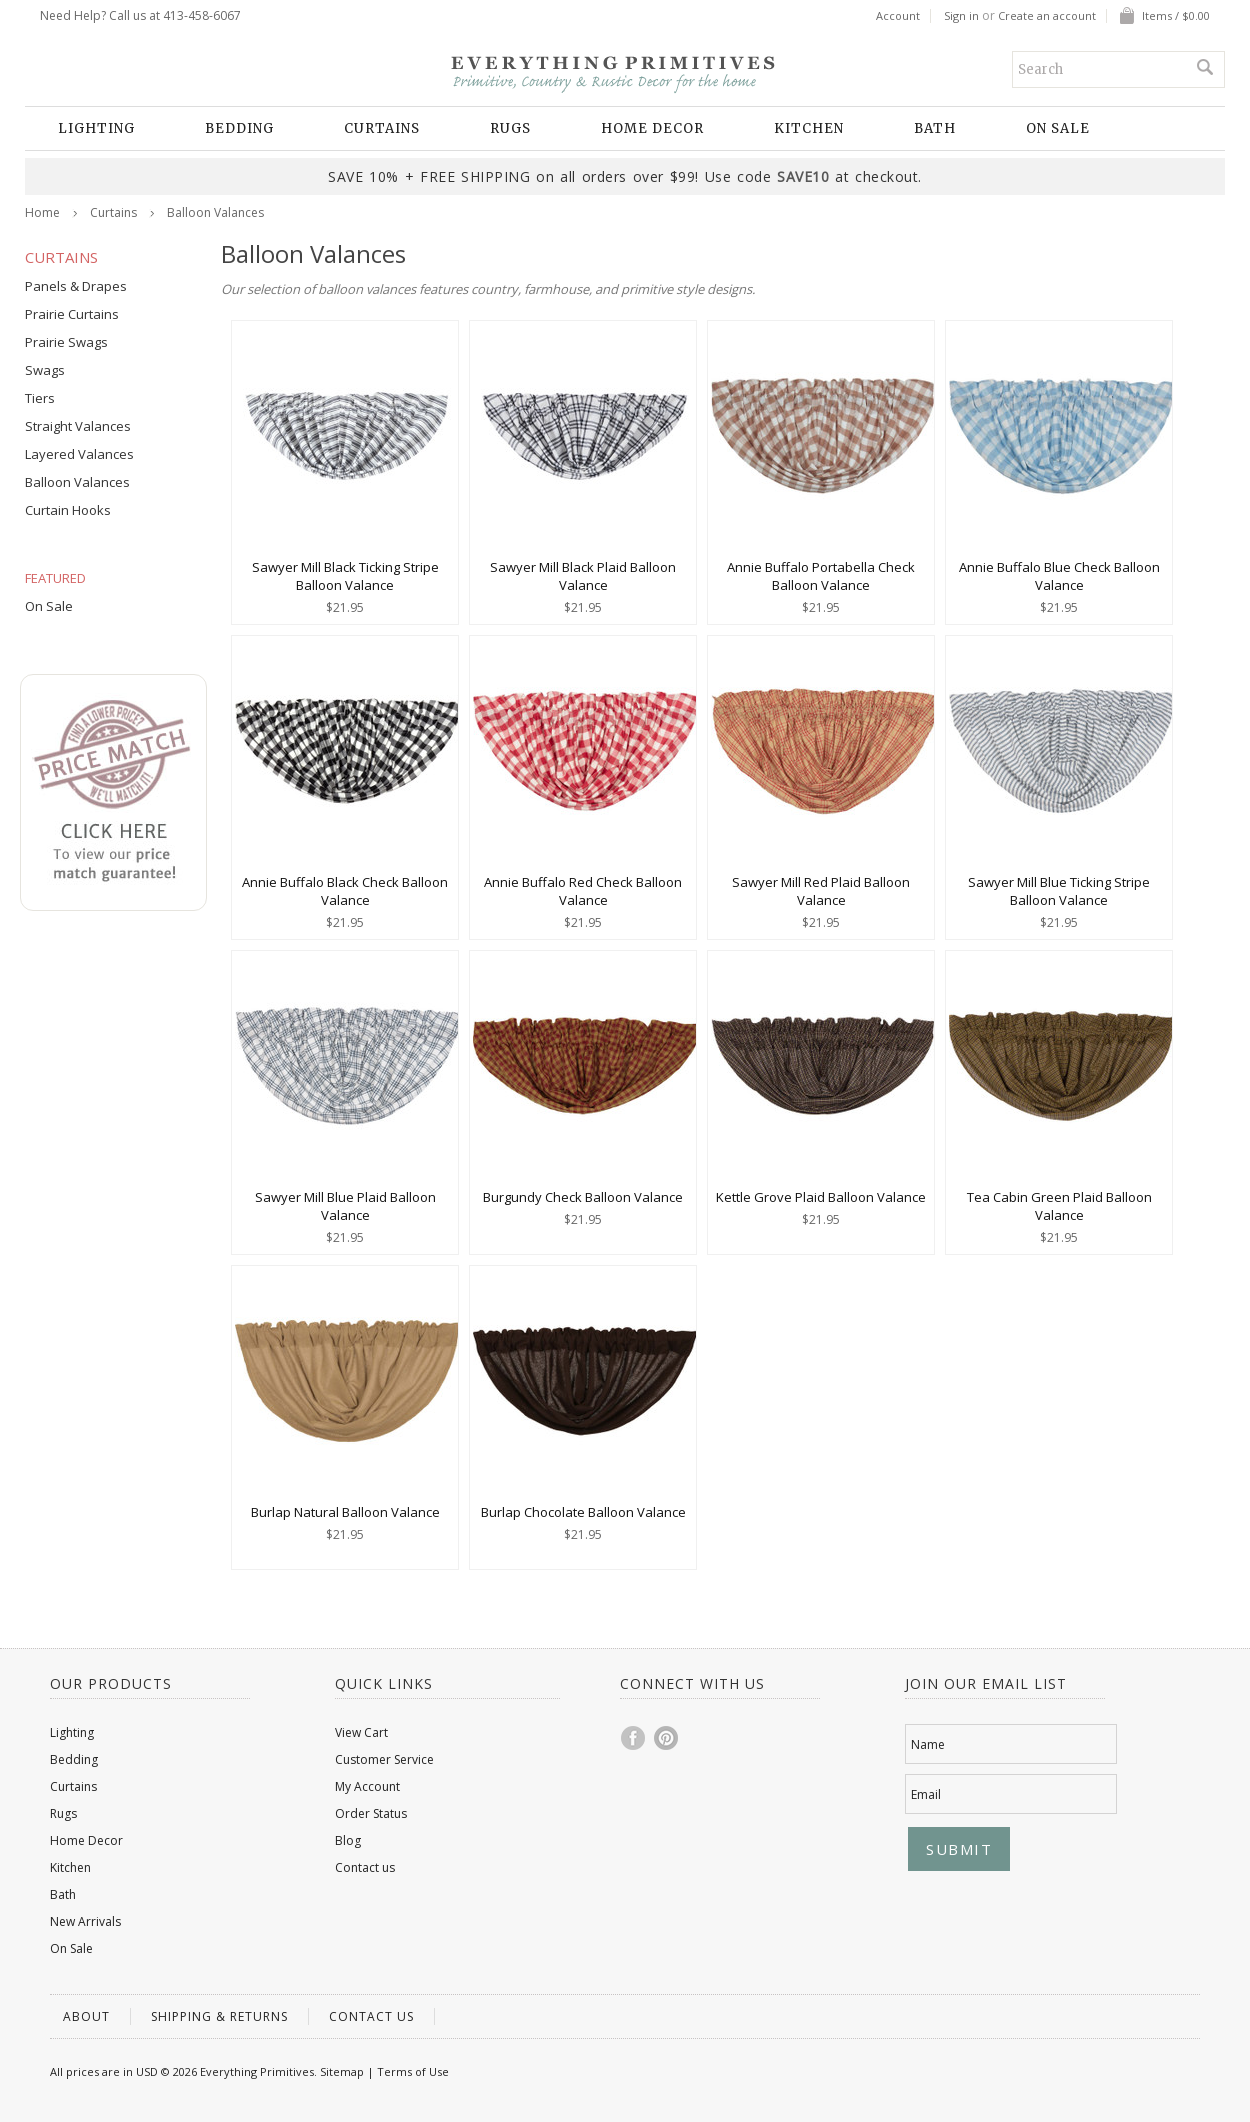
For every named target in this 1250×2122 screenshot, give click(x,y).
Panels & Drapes (76, 286)
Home (42, 212)
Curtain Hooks (68, 510)
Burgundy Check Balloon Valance (583, 1197)
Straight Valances (78, 426)
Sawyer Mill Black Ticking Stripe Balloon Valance (345, 576)
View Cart (361, 1732)
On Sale (1058, 128)
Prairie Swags (66, 342)
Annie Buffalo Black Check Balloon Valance (345, 891)
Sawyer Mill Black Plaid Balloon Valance (583, 576)
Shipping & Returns (219, 2016)
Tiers (40, 398)
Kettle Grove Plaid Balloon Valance (821, 1197)
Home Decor (652, 128)
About (86, 2016)
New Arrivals (85, 1921)
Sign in (961, 16)
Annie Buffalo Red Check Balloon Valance (583, 891)
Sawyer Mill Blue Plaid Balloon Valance (345, 1206)
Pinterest (667, 1738)
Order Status (371, 1813)
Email (926, 1794)
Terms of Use (413, 2071)
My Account (367, 1786)
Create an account (1047, 16)
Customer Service (384, 1759)
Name (928, 1744)
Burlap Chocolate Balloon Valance (583, 1512)
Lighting (96, 128)
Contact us (365, 1867)
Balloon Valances (77, 482)
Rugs (510, 128)
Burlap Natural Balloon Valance (345, 1512)
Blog (348, 1840)
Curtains (382, 128)
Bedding (239, 128)
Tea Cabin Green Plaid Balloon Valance (1059, 1206)
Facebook (634, 1738)
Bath (935, 128)
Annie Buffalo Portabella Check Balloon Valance (821, 576)
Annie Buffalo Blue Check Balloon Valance (1059, 576)
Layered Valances (79, 454)
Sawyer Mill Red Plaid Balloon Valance (821, 891)
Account (898, 16)
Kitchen (809, 128)
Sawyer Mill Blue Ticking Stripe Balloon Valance (1059, 891)
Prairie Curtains (72, 314)
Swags (45, 370)
